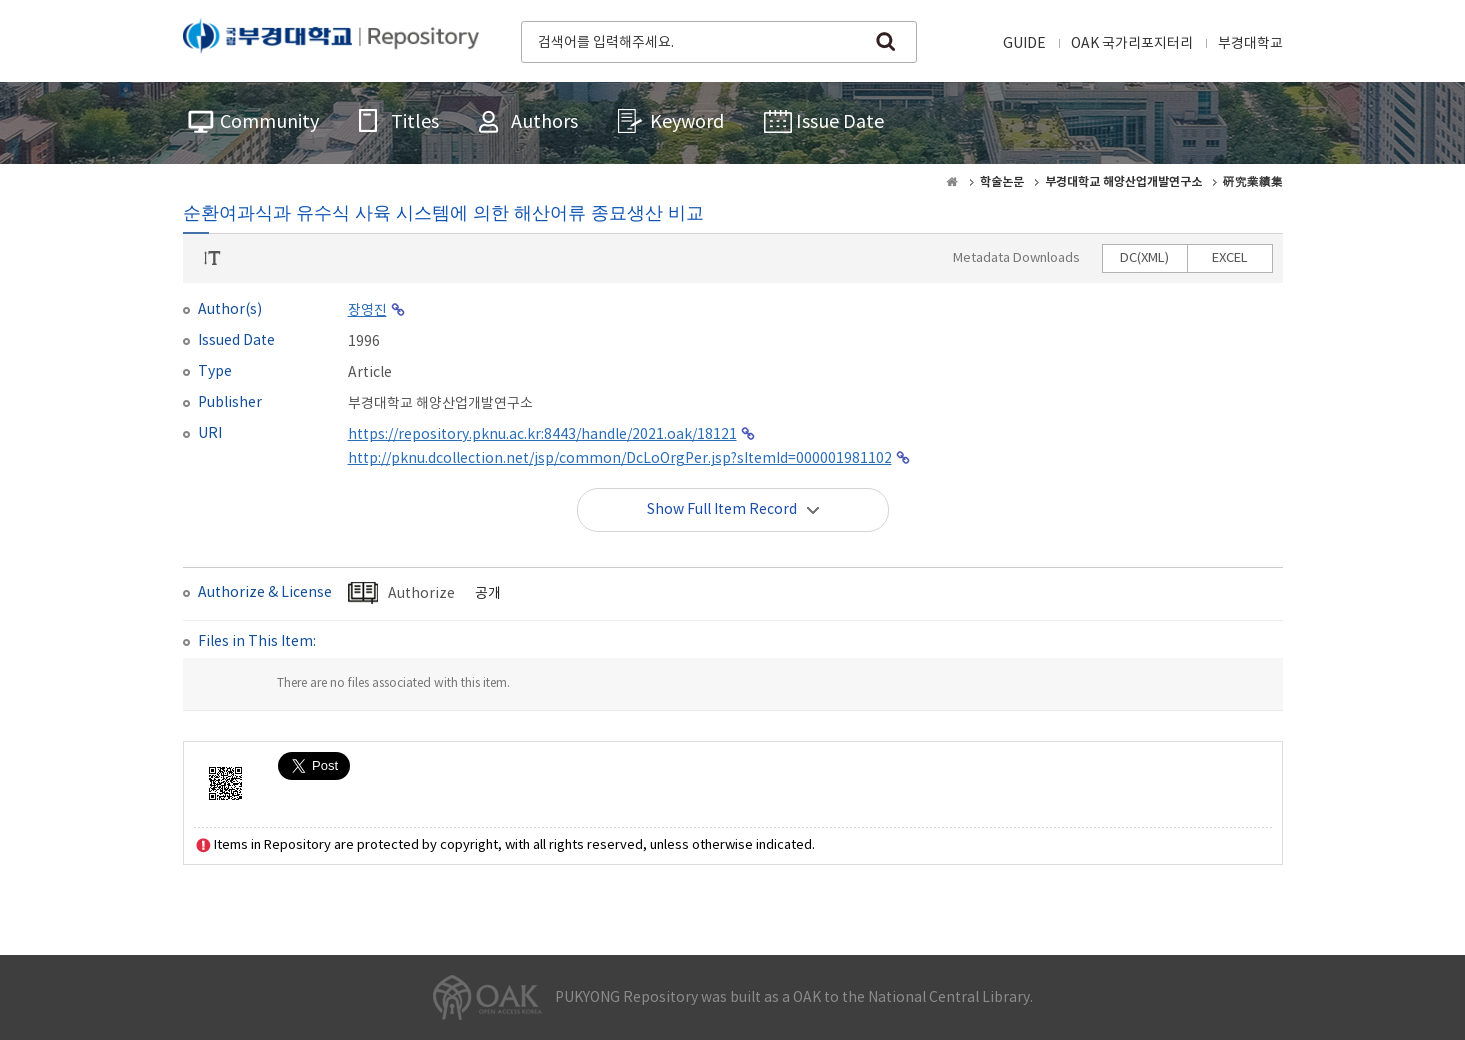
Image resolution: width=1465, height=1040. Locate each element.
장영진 (367, 311)
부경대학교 (1250, 44)
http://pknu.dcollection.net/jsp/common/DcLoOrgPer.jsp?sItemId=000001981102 (620, 459)
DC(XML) (1144, 258)
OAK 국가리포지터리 (1132, 44)
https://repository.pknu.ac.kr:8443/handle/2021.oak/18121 (542, 435)
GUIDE (1024, 44)
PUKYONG (331, 40)
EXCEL (1230, 258)
